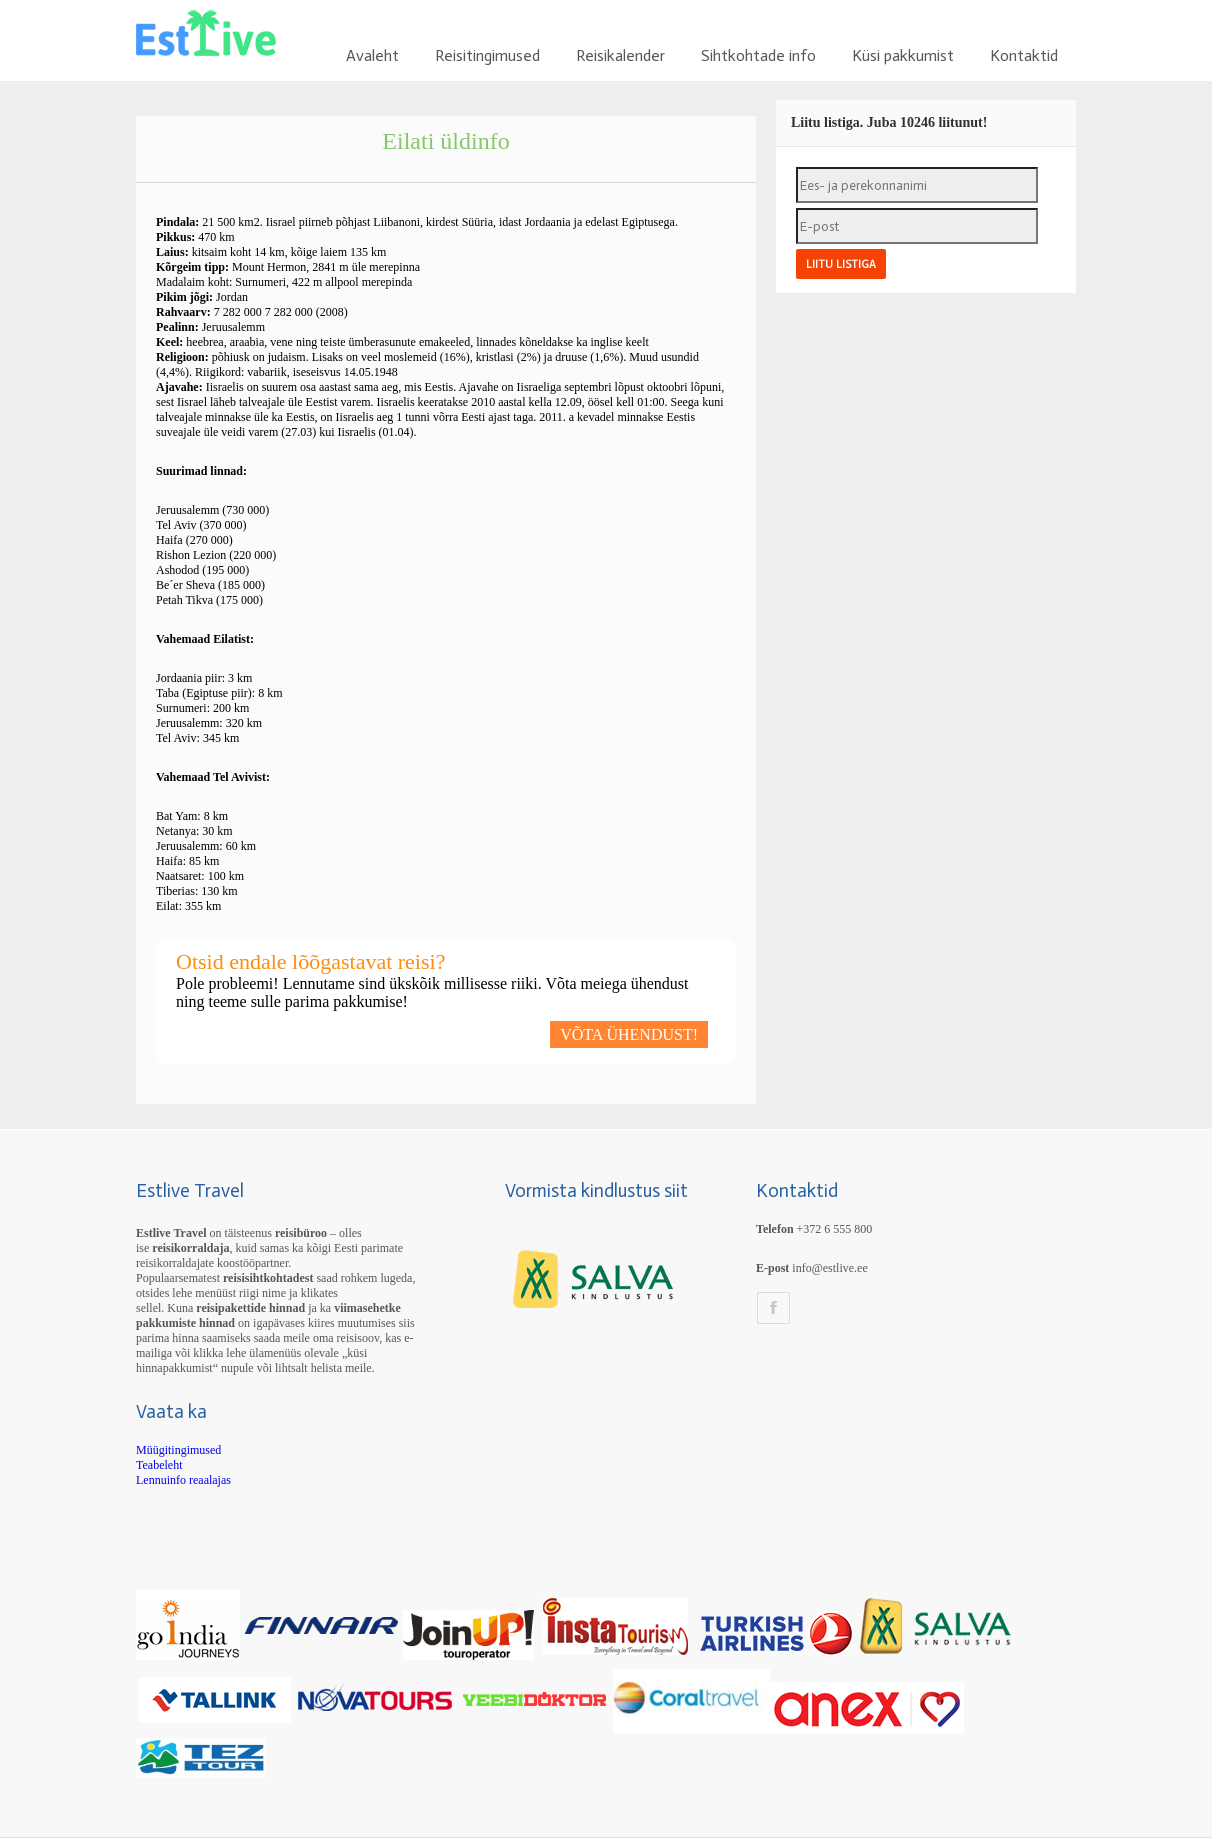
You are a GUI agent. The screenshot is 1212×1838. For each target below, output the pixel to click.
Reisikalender (620, 55)
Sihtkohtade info (758, 55)
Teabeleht (159, 1465)
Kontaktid (1024, 55)
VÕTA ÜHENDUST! (629, 1034)
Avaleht (372, 55)
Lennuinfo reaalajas (183, 1480)
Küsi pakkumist (903, 55)
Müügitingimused (178, 1450)
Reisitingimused (487, 55)
